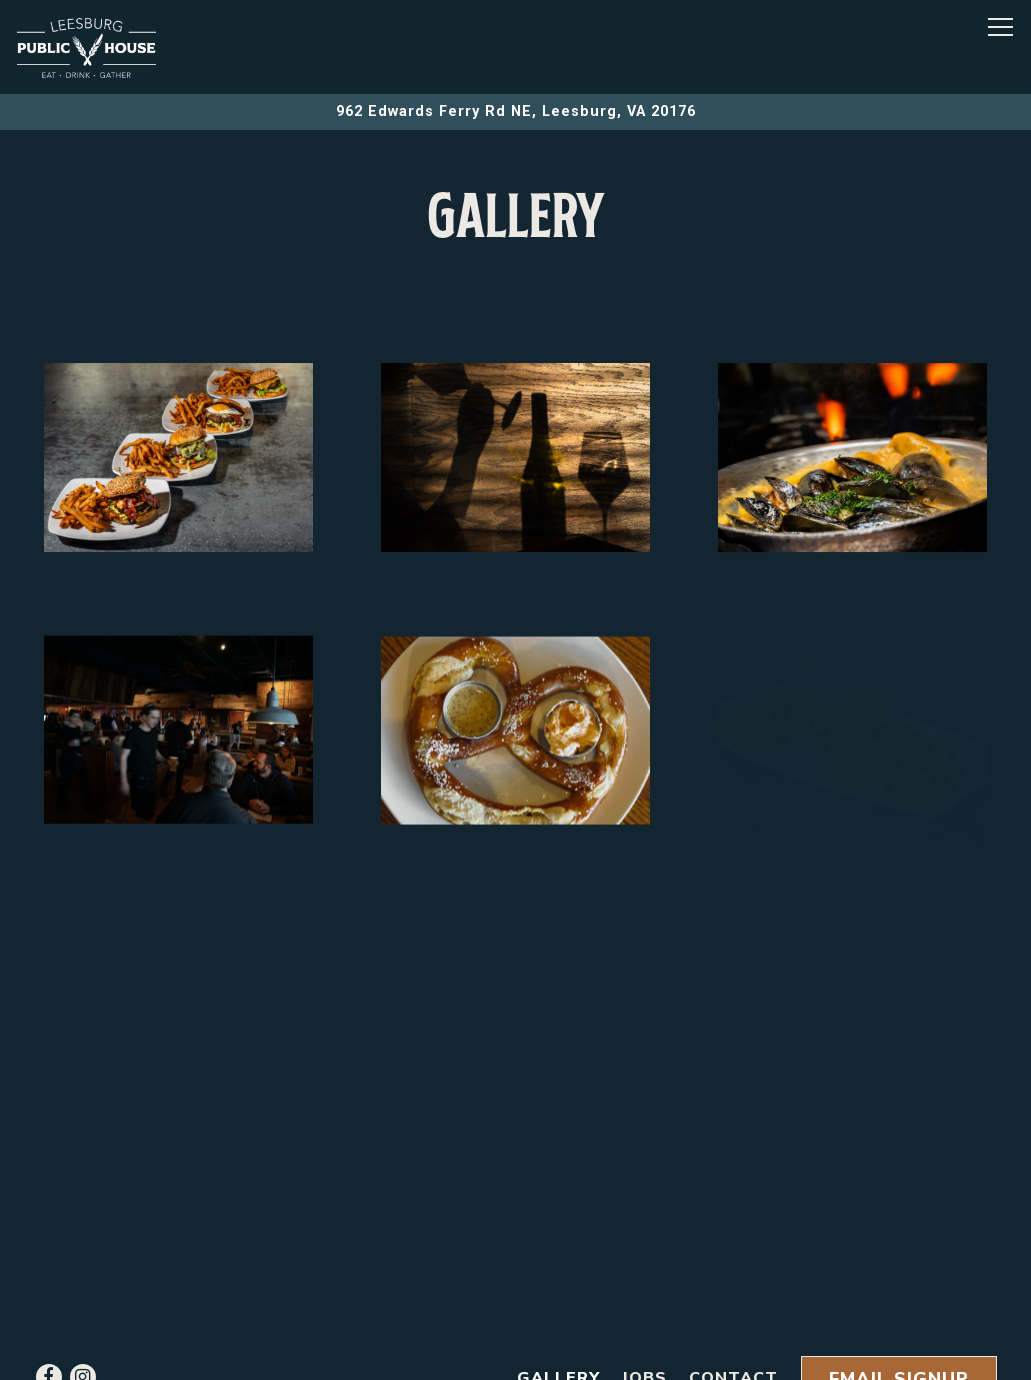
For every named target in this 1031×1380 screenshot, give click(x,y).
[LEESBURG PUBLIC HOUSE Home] (87, 47)
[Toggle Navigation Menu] (1000, 27)
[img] (178, 460)
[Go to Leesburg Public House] (515, 112)
